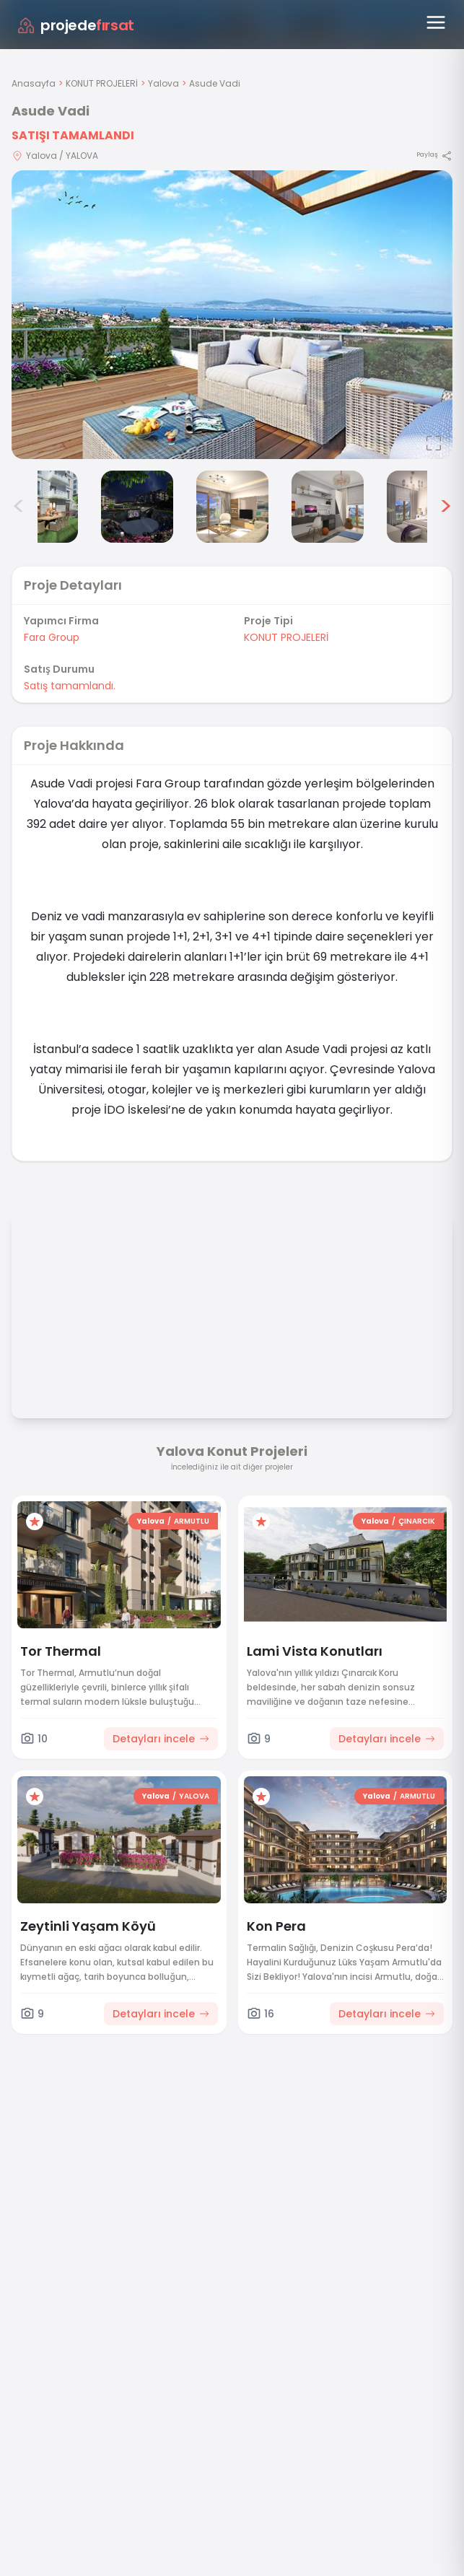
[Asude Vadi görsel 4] (137, 507)
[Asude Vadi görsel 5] (232, 507)
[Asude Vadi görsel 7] (423, 507)
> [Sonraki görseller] (445, 506)
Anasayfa (34, 83)
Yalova (163, 83)
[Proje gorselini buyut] (232, 314)
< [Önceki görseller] (19, 506)
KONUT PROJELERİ (102, 83)
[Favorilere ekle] (34, 1521)
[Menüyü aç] (436, 22)
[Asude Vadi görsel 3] (42, 507)
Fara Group (51, 637)
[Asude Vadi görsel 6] (328, 507)
